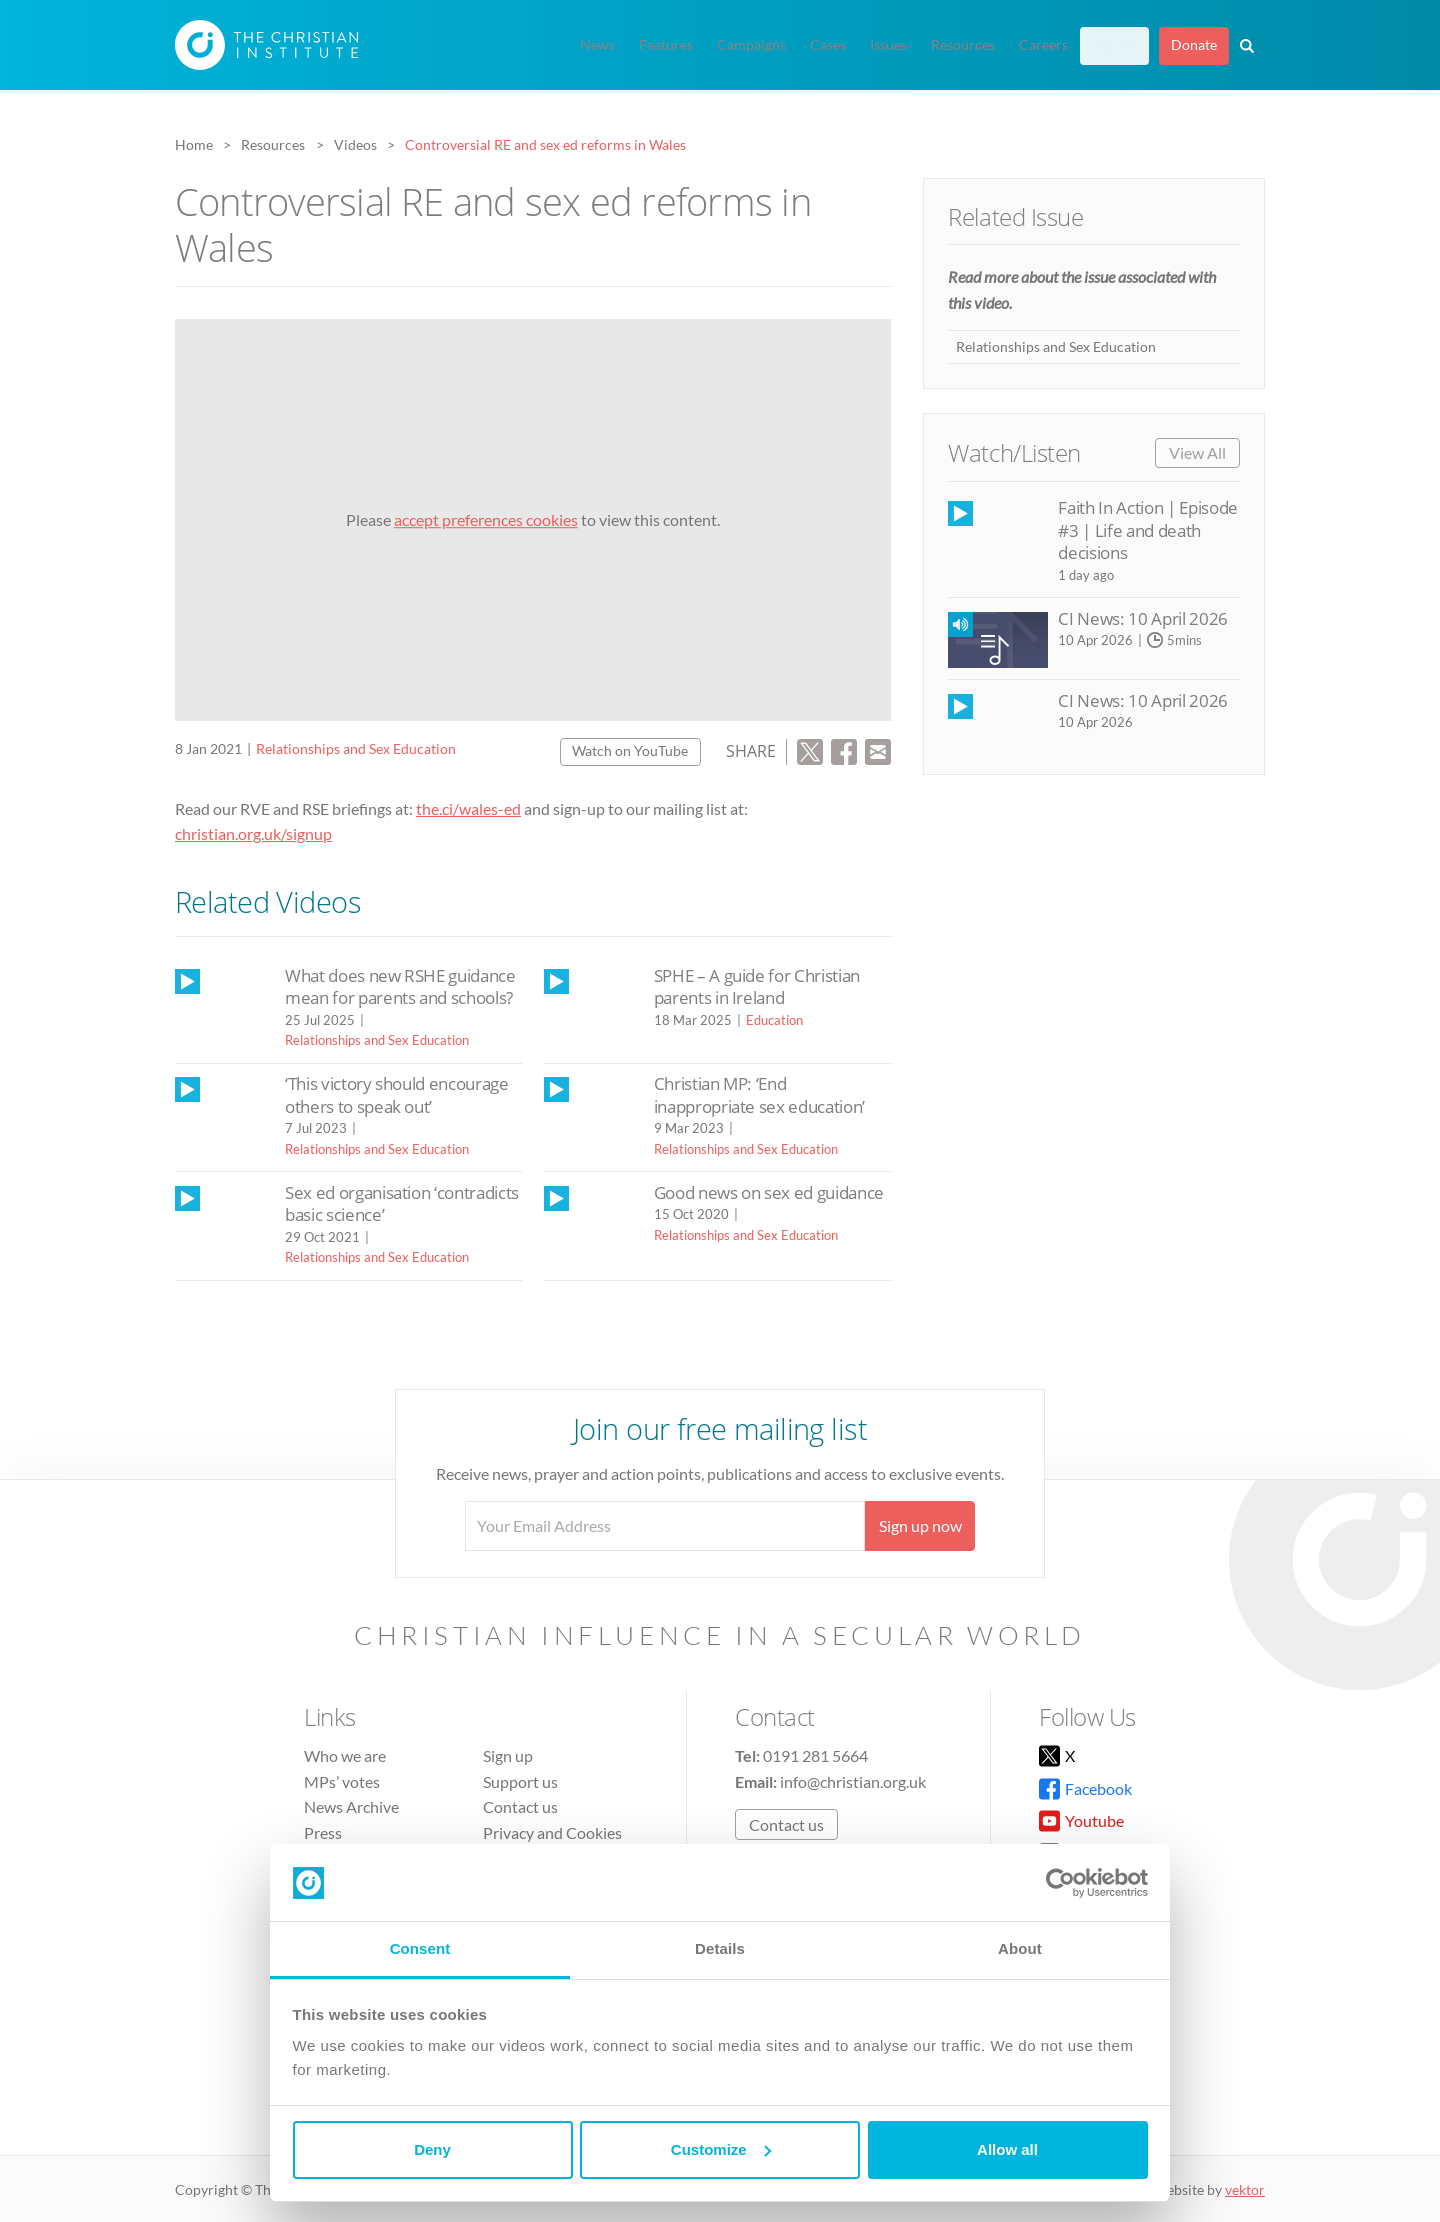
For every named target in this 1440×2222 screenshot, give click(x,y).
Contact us (520, 1806)
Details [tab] (720, 1948)
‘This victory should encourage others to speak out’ (397, 1094)
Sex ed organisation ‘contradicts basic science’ (402, 1203)
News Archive (351, 1806)
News (597, 45)
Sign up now (920, 1525)
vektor (1245, 2189)
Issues (888, 45)
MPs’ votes (342, 1781)
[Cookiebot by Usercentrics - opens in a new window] (1060, 1883)
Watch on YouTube (630, 750)
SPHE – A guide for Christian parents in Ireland (757, 986)
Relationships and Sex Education (356, 748)
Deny (432, 2149)
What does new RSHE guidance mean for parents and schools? (400, 986)
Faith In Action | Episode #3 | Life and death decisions (1147, 530)
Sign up (1114, 45)
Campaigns (751, 45)
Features (666, 45)
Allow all (1007, 2149)
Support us (520, 1781)
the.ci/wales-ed (468, 808)
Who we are (345, 1755)
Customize (721, 2149)
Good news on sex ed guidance (769, 1192)
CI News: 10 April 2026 (1142, 618)
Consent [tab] (420, 1948)
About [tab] (1020, 1948)
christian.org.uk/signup (253, 833)
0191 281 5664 (815, 1755)
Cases (828, 45)
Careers (1043, 45)
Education (774, 1020)
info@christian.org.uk (853, 1781)
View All (1197, 452)
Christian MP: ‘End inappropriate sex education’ (759, 1094)
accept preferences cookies (486, 519)
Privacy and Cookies (552, 1832)
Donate (1194, 45)
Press (323, 1832)
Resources (963, 45)
